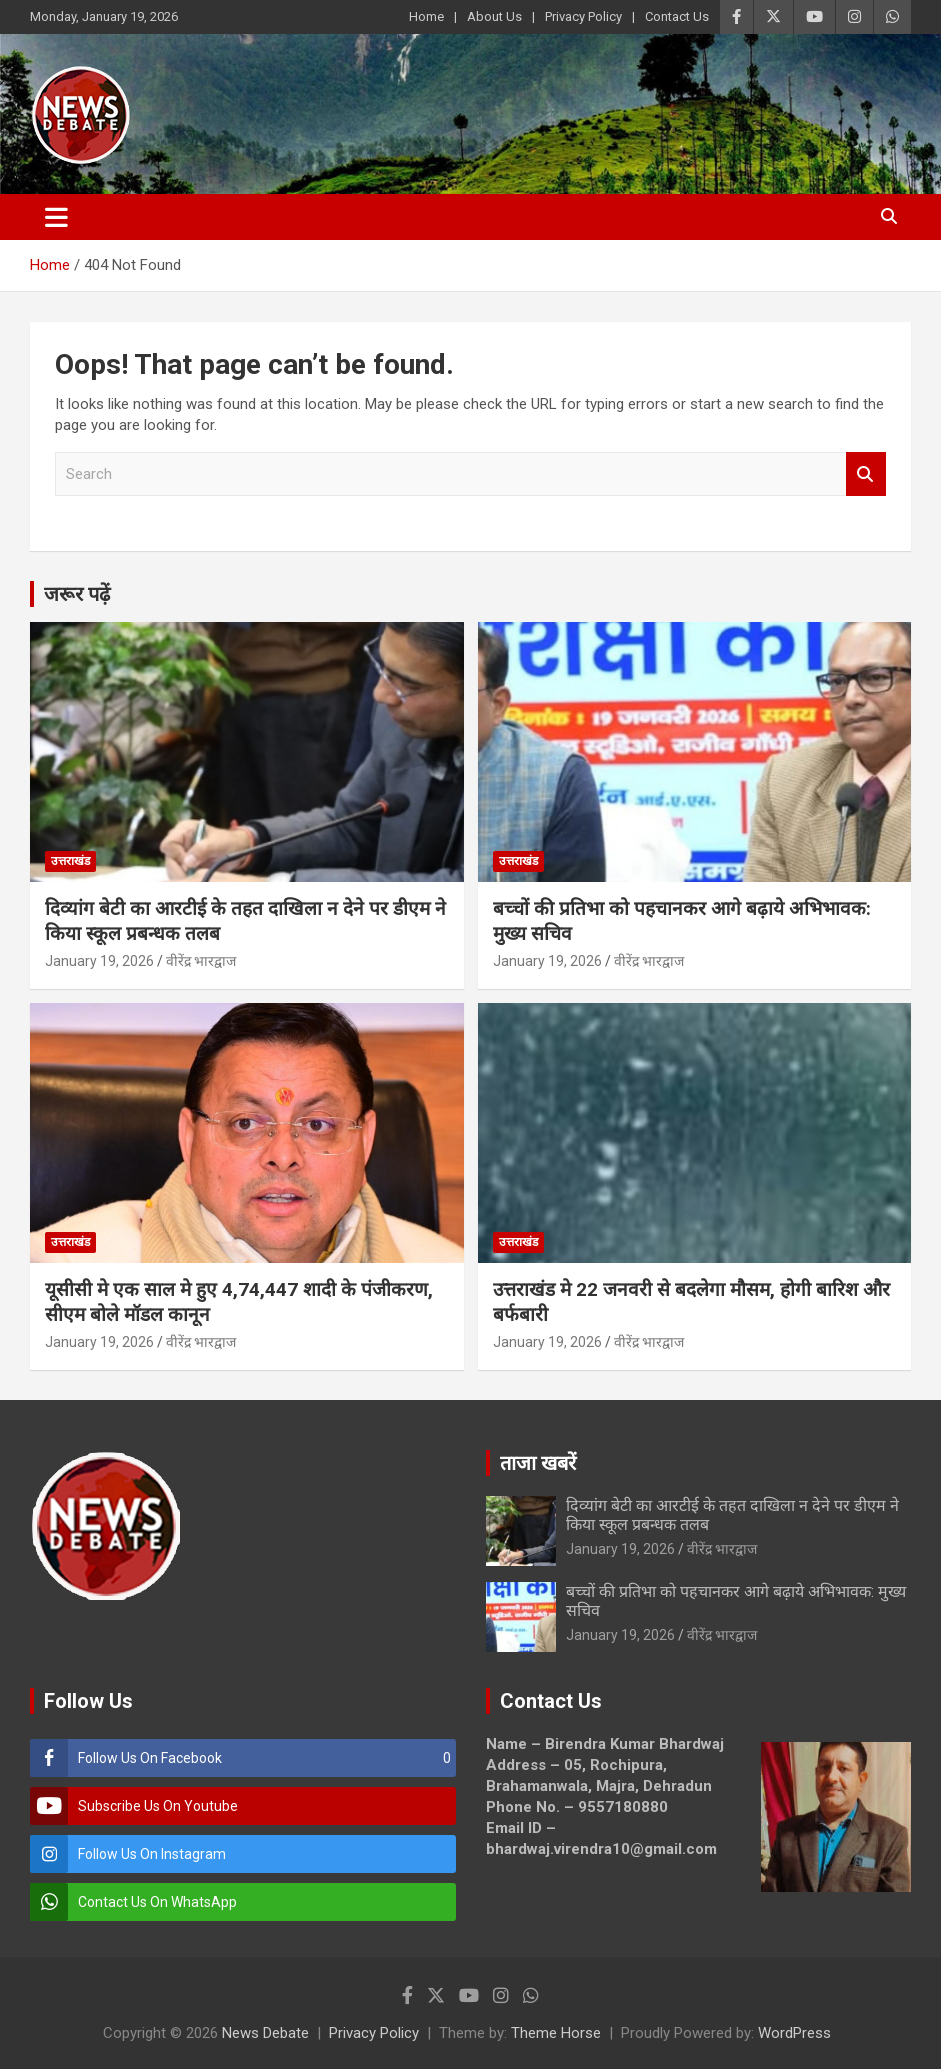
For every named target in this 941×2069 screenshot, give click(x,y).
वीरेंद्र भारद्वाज (201, 961)
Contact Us (677, 16)
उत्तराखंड (70, 861)
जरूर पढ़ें (77, 594)
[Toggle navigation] (56, 217)
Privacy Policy (583, 16)
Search (866, 474)
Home (426, 16)
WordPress (794, 2033)
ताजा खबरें (538, 1463)
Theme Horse (556, 2033)
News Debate (265, 2033)
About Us (494, 16)
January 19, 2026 (99, 961)
